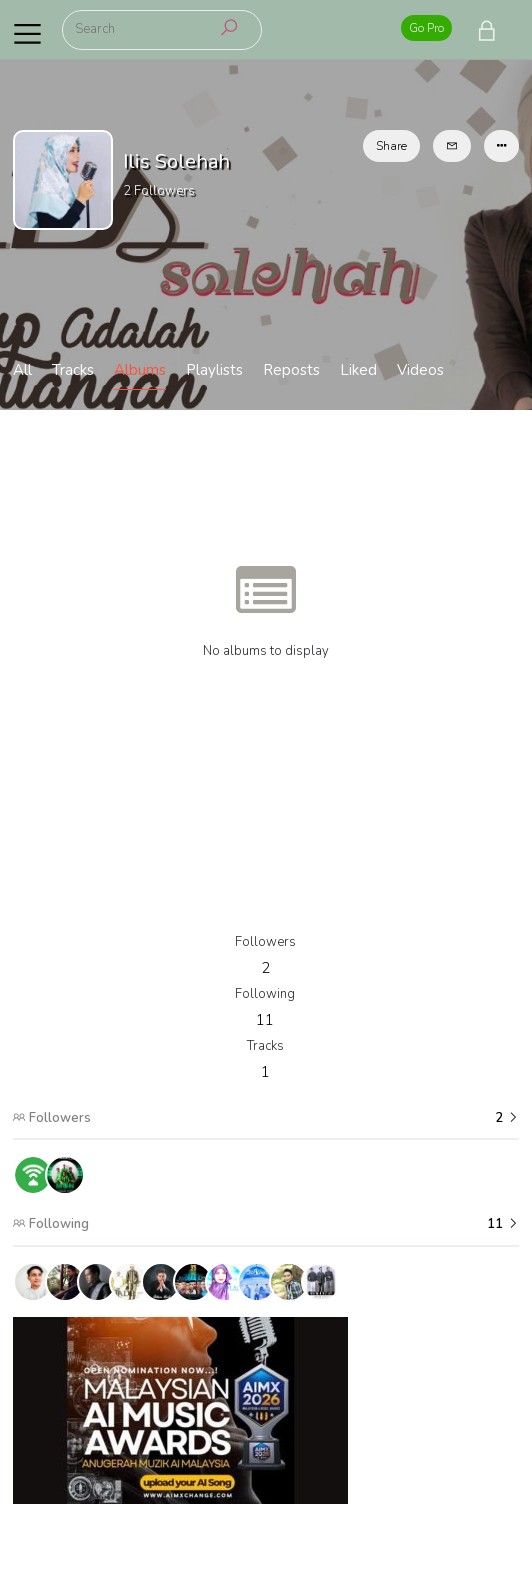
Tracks (73, 370)
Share (391, 146)
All (22, 370)
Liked (358, 370)
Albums (140, 370)
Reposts (291, 370)
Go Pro (426, 28)
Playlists (214, 370)
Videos (420, 370)
